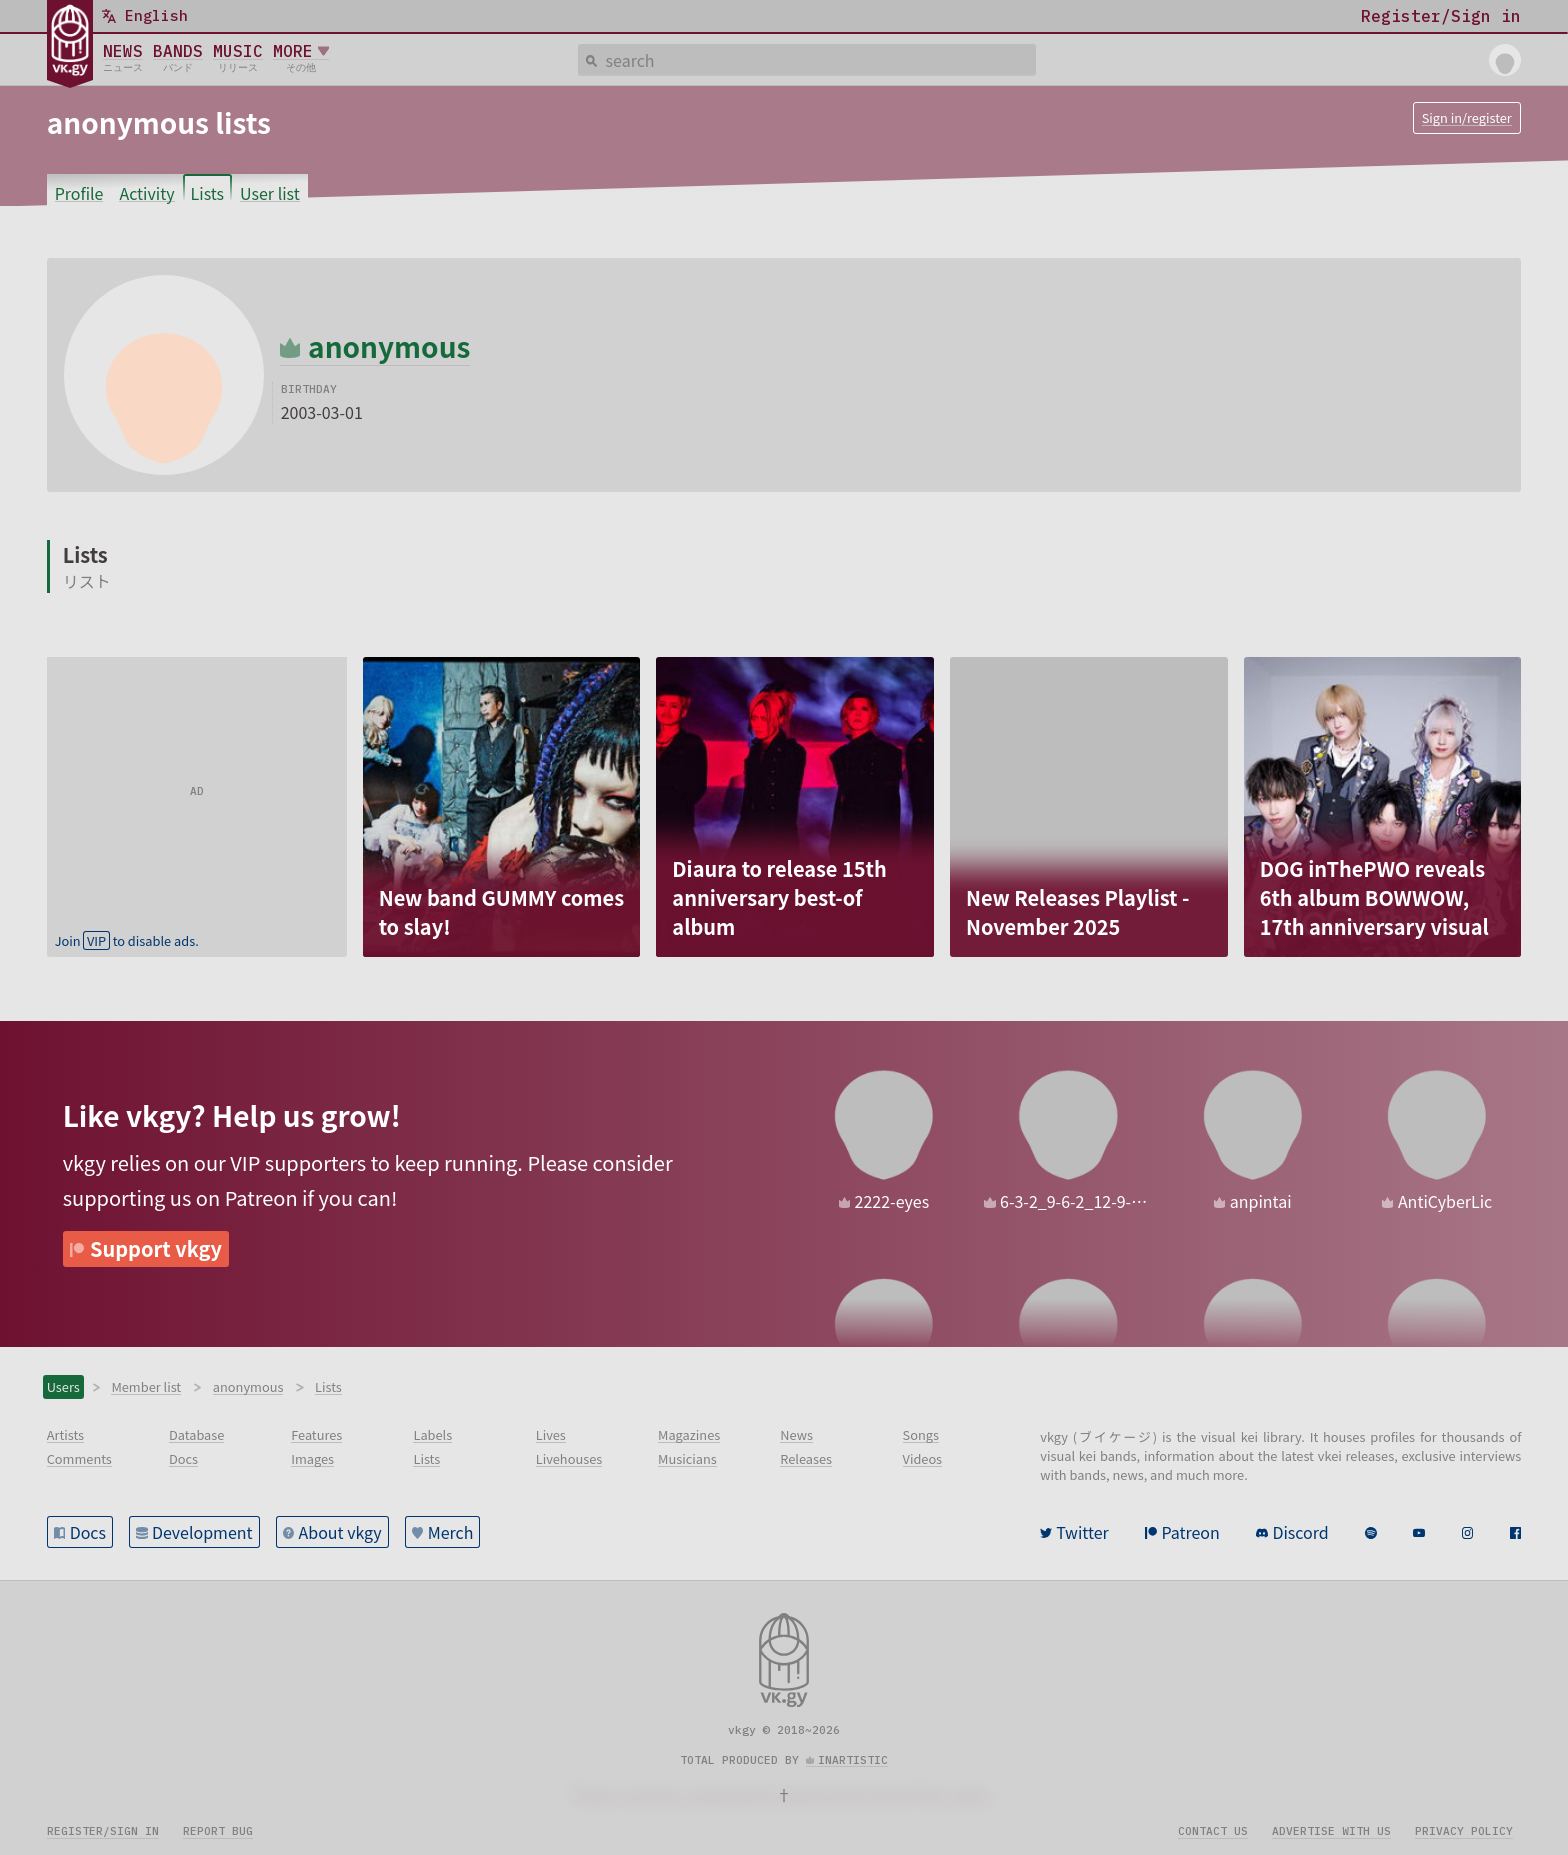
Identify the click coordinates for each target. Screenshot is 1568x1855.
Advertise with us (1331, 1831)
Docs (88, 1532)
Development (202, 1532)
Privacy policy (1464, 1831)
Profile (79, 193)
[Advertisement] (197, 782)
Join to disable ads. (127, 940)
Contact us (1213, 1831)
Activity (146, 193)
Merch (451, 1532)
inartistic (853, 1760)
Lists (207, 193)
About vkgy (340, 1532)
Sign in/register (1467, 117)
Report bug (218, 1831)
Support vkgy (156, 1248)
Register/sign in (103, 1831)
